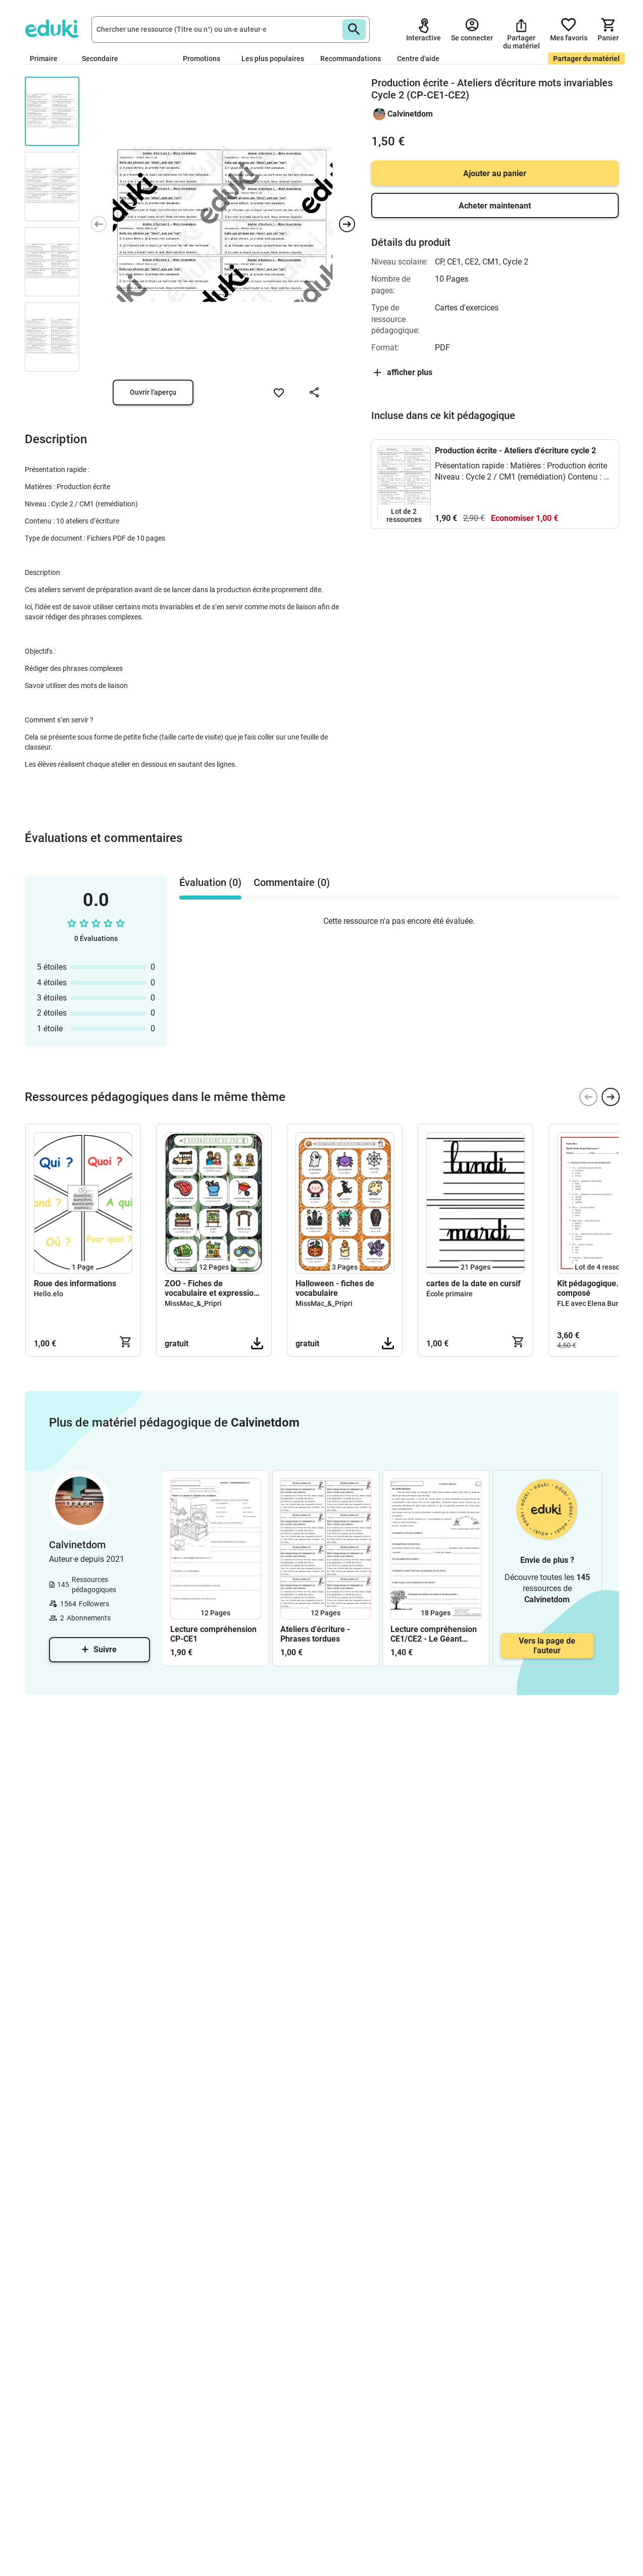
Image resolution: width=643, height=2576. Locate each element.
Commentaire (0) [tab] (292, 882)
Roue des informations (75, 1283)
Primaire (48, 59)
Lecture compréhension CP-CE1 (213, 1634)
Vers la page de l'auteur (547, 1645)
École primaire (449, 1294)
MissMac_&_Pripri (193, 1303)
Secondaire (104, 59)
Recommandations (350, 59)
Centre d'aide (418, 59)
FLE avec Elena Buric (590, 1303)
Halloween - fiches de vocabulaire (334, 1288)
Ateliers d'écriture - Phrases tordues (315, 1634)
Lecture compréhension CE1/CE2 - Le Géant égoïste (433, 1634)
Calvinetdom (410, 114)
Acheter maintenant (495, 206)
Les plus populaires (272, 59)
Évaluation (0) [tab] (210, 882)
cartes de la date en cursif (473, 1283)
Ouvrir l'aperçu (153, 392)
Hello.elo (48, 1294)
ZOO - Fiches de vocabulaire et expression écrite (211, 1288)
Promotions (201, 59)
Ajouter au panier (494, 173)
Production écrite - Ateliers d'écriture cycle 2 (515, 450)
